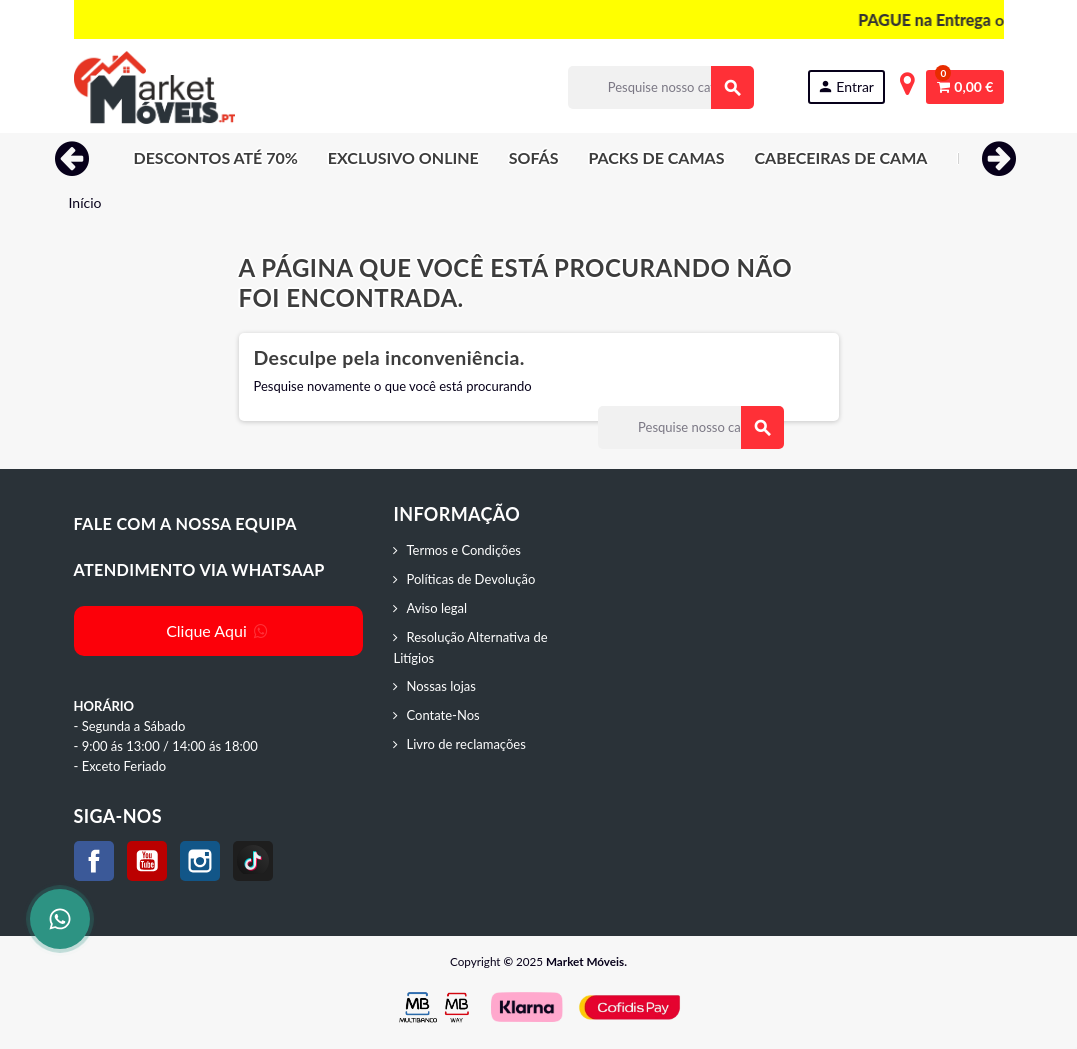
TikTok (253, 861)
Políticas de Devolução (470, 579)
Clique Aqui (218, 630)
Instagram (200, 861)
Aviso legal (436, 608)
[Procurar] (660, 87)
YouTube (147, 861)
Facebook (94, 861)
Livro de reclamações (465, 744)
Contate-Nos (442, 715)
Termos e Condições (463, 550)
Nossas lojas (440, 686)
